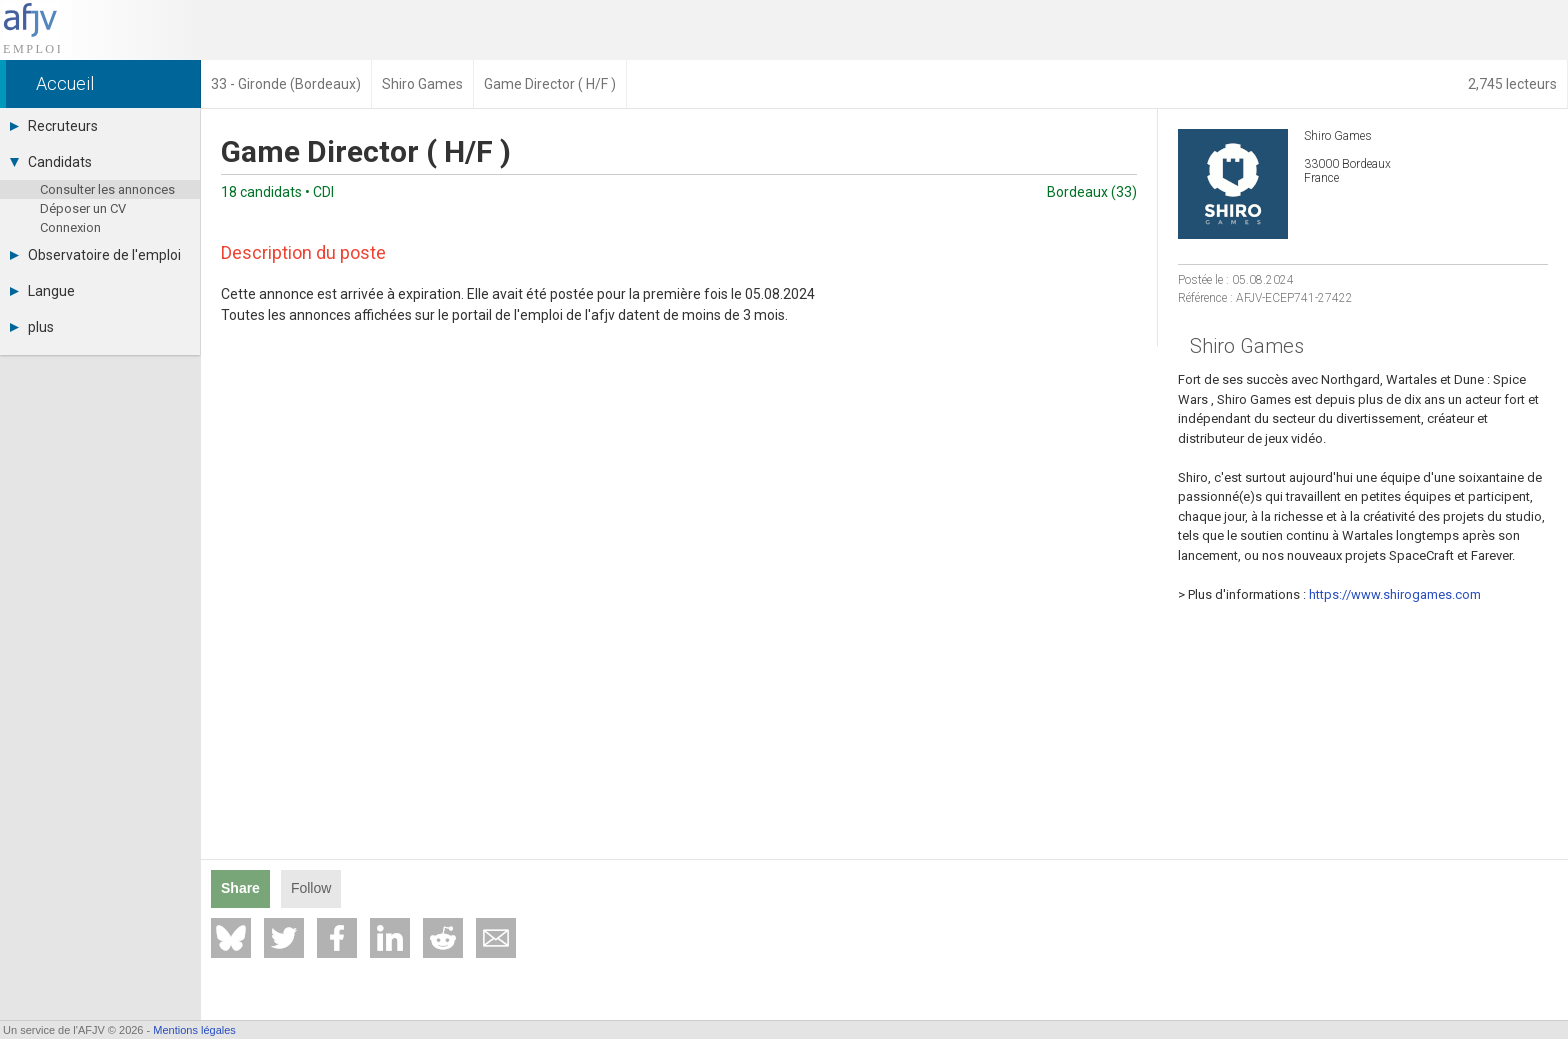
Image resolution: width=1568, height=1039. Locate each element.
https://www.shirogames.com (1395, 594)
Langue (42, 291)
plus (32, 327)
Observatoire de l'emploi (95, 255)
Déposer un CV (83, 208)
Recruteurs (54, 126)
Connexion (70, 227)
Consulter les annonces (107, 189)
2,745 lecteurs (1512, 84)
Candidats (51, 162)
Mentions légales (194, 1030)
